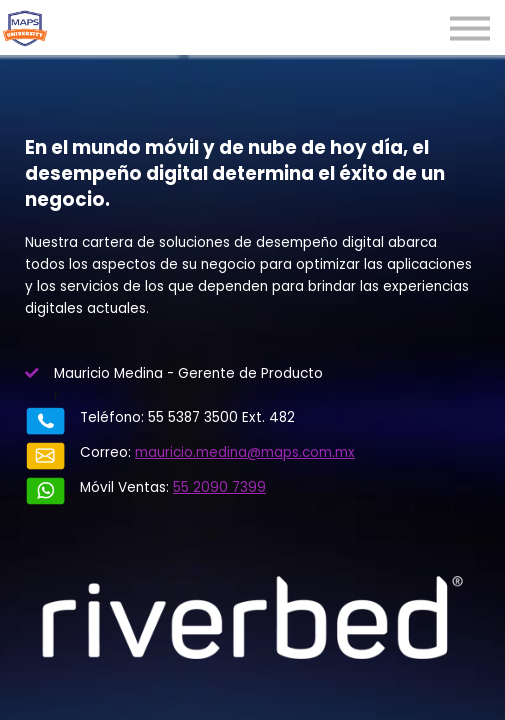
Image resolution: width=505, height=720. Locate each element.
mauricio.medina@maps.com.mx (245, 452)
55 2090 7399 (219, 487)
